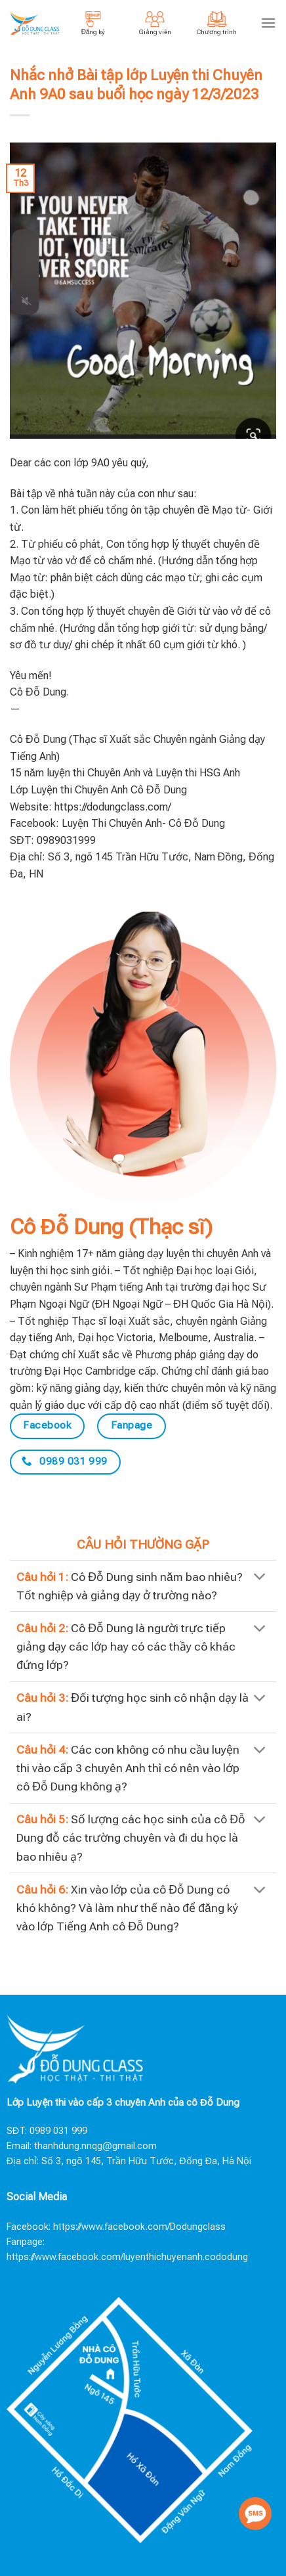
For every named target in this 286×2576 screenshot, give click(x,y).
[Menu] (268, 23)
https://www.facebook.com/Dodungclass (139, 2226)
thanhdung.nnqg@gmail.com (95, 2146)
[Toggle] (260, 1578)
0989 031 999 (58, 2131)
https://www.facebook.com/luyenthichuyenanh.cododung (127, 2257)
